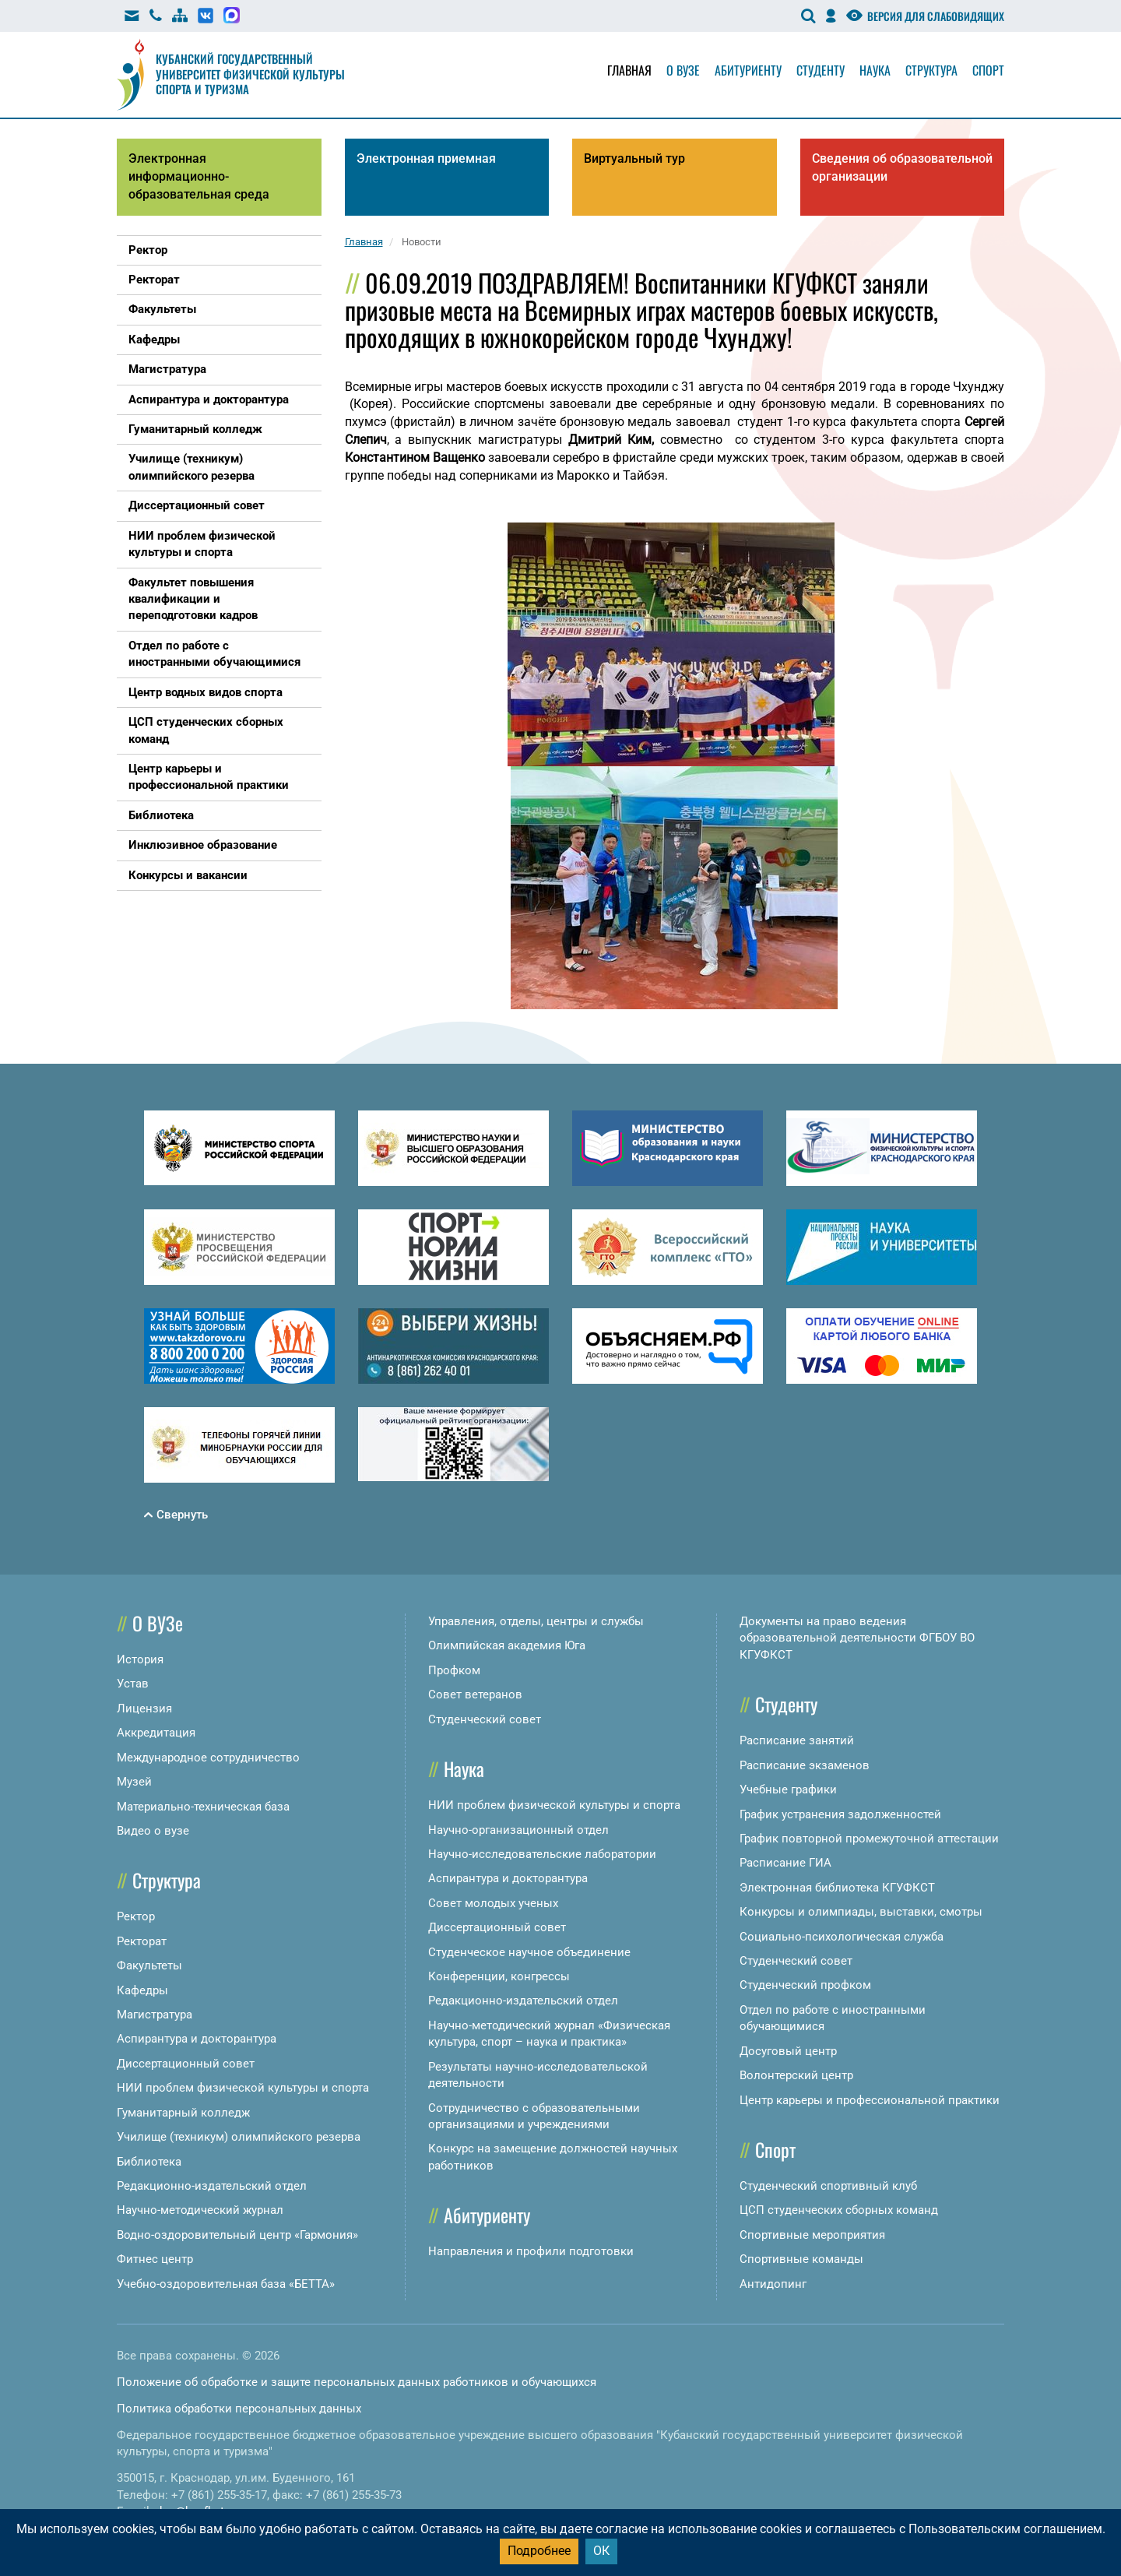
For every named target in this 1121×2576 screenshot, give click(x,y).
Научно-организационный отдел (518, 1830)
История (140, 1659)
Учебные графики (788, 1789)
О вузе (683, 70)
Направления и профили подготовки (531, 2251)
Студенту (820, 70)
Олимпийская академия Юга (506, 1645)
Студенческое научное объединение (529, 1952)
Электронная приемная (426, 158)
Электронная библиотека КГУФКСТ (837, 1888)
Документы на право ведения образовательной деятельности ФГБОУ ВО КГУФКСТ (857, 1638)
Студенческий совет (484, 1719)
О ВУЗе (157, 1623)
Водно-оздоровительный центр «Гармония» (237, 2235)
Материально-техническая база (203, 1807)
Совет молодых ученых (493, 1903)
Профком (454, 1670)
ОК (601, 2550)
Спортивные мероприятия (812, 2235)
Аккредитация (156, 1733)
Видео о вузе (153, 1831)
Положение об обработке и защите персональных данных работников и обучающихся (356, 2382)
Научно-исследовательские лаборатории (542, 1854)
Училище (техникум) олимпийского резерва (238, 2137)
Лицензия (144, 1708)
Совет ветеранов (475, 1694)
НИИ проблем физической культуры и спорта (243, 2088)
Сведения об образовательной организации (902, 167)
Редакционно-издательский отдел (212, 2186)
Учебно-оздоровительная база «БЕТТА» (226, 2284)
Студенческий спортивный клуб (828, 2186)
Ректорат (142, 1941)
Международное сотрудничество (208, 1758)
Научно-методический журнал (200, 2210)
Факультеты (149, 1965)
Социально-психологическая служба (842, 1937)
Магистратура (154, 2015)
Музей (134, 1782)
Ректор (136, 1916)
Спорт (988, 70)
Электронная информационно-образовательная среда (198, 176)
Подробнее (539, 2550)
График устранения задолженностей (840, 1814)
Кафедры (142, 1990)
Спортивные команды (801, 2259)
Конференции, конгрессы (499, 1976)
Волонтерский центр (796, 2075)
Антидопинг (773, 2284)
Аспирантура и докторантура (196, 2039)
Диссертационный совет (186, 2064)
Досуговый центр (788, 2051)
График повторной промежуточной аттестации (869, 1839)
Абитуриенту (748, 70)
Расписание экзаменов (805, 1765)
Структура (931, 70)
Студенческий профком (805, 1985)
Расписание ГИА (785, 1863)
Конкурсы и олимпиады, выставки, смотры (861, 1912)
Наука (875, 70)
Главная (629, 70)
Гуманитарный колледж (183, 2113)
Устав (133, 1684)
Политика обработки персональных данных (239, 2409)
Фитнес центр (155, 2259)
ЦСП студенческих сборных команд (839, 2210)
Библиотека (149, 2162)
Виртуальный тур (634, 158)
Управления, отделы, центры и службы (536, 1621)
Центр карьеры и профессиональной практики (870, 2100)
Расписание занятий (797, 1740)
